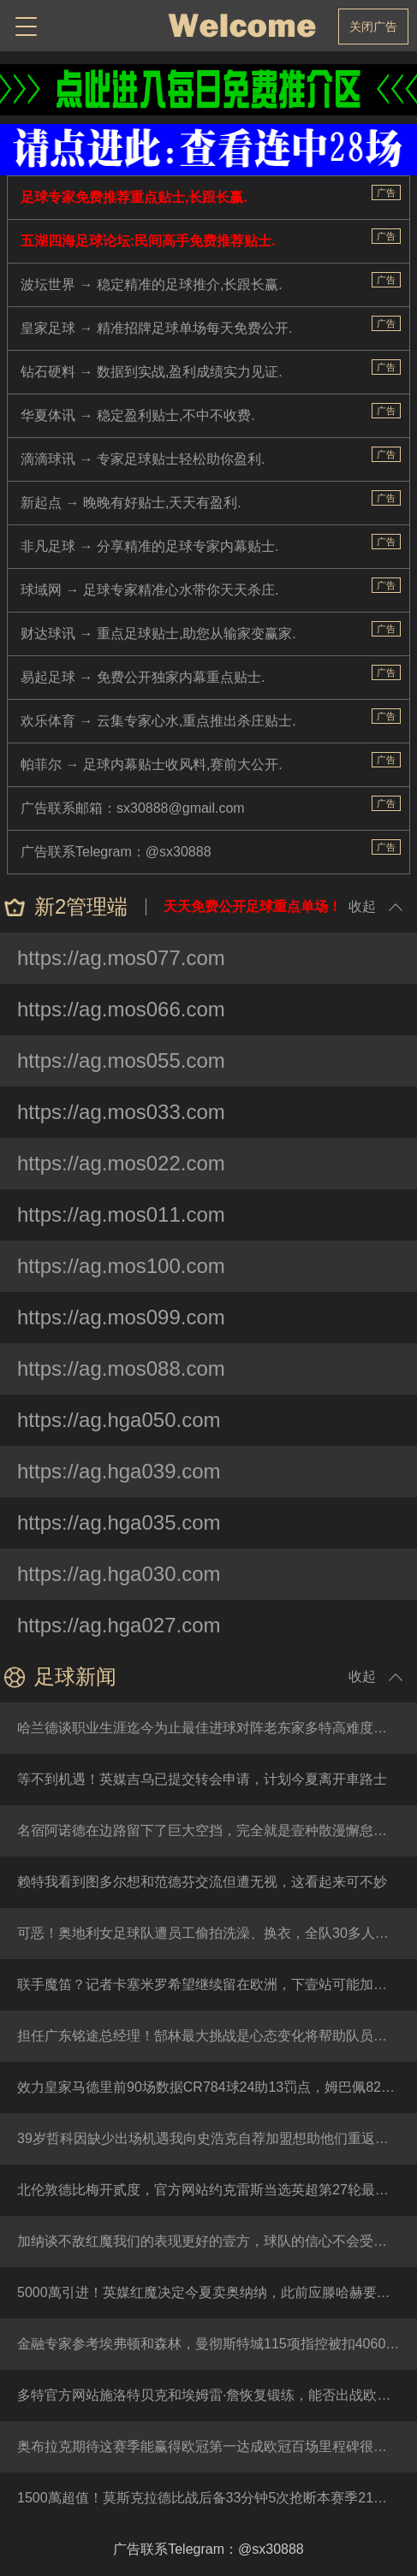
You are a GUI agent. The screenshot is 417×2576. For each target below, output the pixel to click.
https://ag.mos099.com (121, 1317)
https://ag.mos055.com (121, 1060)
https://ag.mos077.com (121, 957)
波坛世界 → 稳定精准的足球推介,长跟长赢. (152, 284)
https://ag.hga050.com (119, 1419)
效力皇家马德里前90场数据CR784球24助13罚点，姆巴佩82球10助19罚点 (217, 2087)
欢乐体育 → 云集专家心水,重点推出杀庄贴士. (158, 721)
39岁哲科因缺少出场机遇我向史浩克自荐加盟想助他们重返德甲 (209, 2138)
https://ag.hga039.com (119, 1471)
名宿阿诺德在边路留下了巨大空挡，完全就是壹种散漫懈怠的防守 (215, 1830)
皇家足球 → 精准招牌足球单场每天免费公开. (156, 328)
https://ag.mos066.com (121, 1009)
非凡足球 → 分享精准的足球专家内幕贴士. (149, 546)
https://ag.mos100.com (121, 1265)
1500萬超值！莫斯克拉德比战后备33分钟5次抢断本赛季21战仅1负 (217, 2497)
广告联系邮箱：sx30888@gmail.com (133, 808)
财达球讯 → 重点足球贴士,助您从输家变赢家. (158, 633)
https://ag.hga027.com (119, 1625)
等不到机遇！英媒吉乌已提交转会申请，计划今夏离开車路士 (202, 1779)
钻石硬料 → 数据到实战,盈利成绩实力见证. (152, 371)
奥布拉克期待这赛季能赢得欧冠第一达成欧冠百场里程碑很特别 (209, 2446)
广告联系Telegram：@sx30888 (116, 851)
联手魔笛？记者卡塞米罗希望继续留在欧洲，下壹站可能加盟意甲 (215, 1984)
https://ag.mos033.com (121, 1111)
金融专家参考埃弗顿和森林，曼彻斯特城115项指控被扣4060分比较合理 (217, 2343)
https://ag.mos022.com (121, 1163)
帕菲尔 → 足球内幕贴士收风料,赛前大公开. (152, 764)
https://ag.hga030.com (119, 1573)
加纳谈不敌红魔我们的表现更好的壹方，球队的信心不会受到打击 (215, 2241)
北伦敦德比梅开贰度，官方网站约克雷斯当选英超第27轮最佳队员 (216, 2189)
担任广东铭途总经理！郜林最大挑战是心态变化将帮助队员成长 (209, 2035)
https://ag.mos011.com (121, 1214)
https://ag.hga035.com (119, 1522)
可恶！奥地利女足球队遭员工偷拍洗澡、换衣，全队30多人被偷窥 (216, 1933)
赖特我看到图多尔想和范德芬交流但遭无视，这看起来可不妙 (202, 1881)
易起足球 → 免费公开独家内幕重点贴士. (143, 677)
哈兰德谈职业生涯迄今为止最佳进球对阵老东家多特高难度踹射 (209, 1727)
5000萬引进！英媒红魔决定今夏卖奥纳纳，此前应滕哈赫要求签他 (217, 2292)
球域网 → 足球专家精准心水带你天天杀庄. (149, 590)
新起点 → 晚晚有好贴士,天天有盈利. (131, 502)
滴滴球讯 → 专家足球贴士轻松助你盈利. (143, 459)
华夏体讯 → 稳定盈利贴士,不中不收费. (138, 415)
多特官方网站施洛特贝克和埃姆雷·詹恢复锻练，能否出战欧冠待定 (217, 2395)
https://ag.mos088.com (121, 1368)
